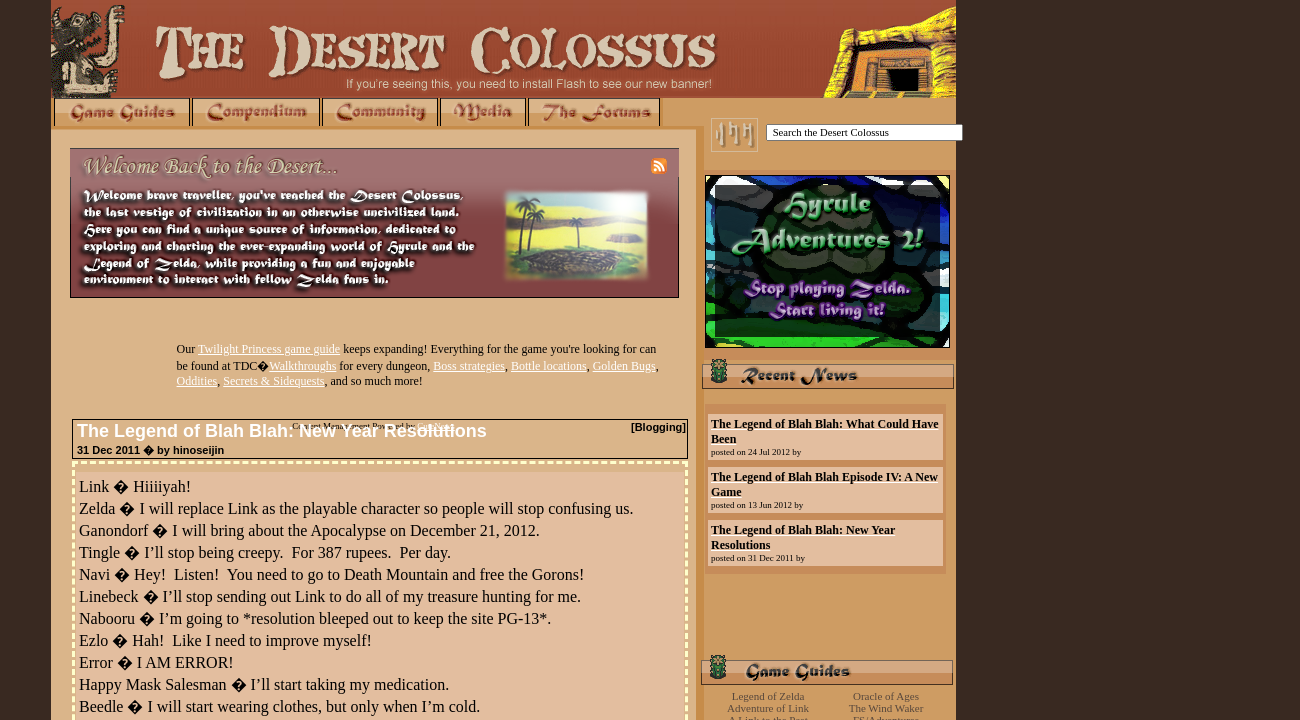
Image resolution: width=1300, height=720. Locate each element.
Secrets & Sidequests (273, 381)
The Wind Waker (886, 708)
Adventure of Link (768, 708)
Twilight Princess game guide (269, 349)
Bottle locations (549, 366)
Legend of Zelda (768, 696)
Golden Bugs (624, 366)
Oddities (197, 381)
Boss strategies (469, 366)
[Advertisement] (827, 622)
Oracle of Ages (886, 696)
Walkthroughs (302, 366)
